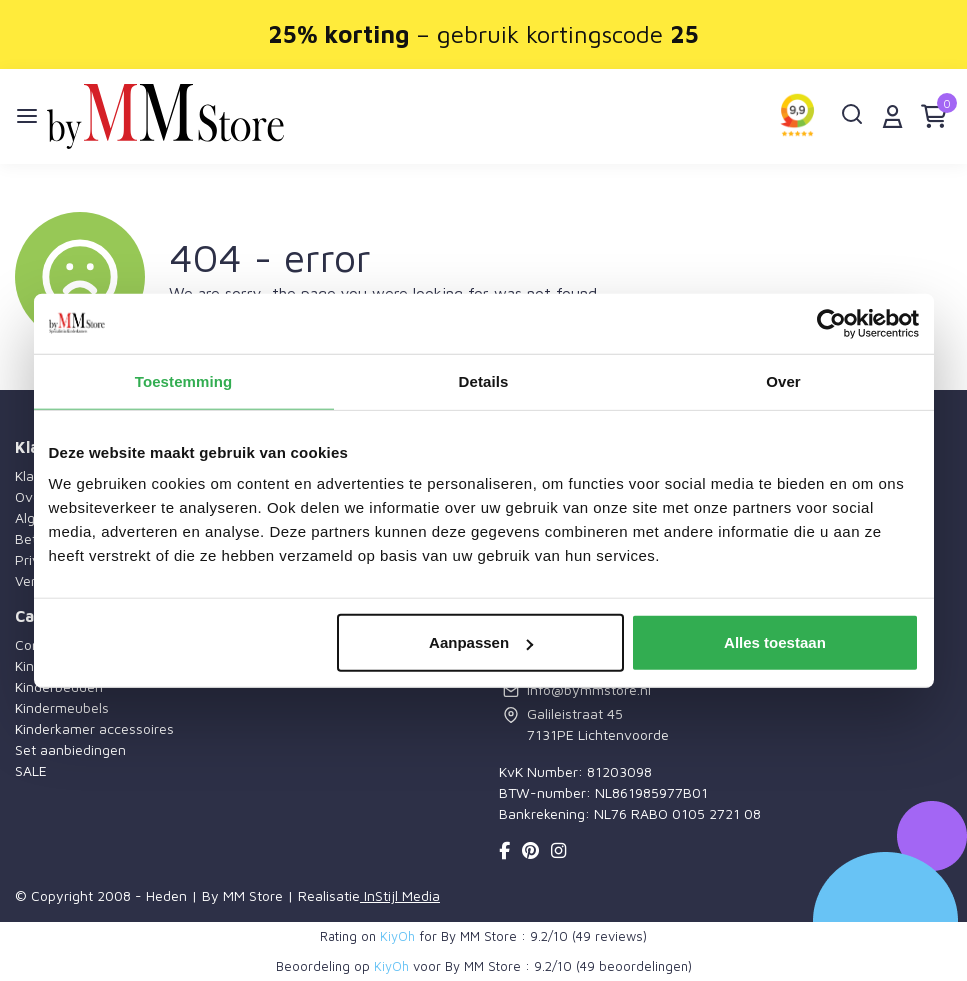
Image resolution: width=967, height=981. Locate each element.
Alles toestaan (775, 642)
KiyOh (397, 936)
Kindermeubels (62, 707)
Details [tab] (484, 380)
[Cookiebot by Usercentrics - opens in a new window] (831, 323)
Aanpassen (481, 642)
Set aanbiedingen (70, 749)
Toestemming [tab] (184, 380)
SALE (31, 770)
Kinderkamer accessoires (94, 728)
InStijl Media (400, 895)
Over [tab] (783, 380)
